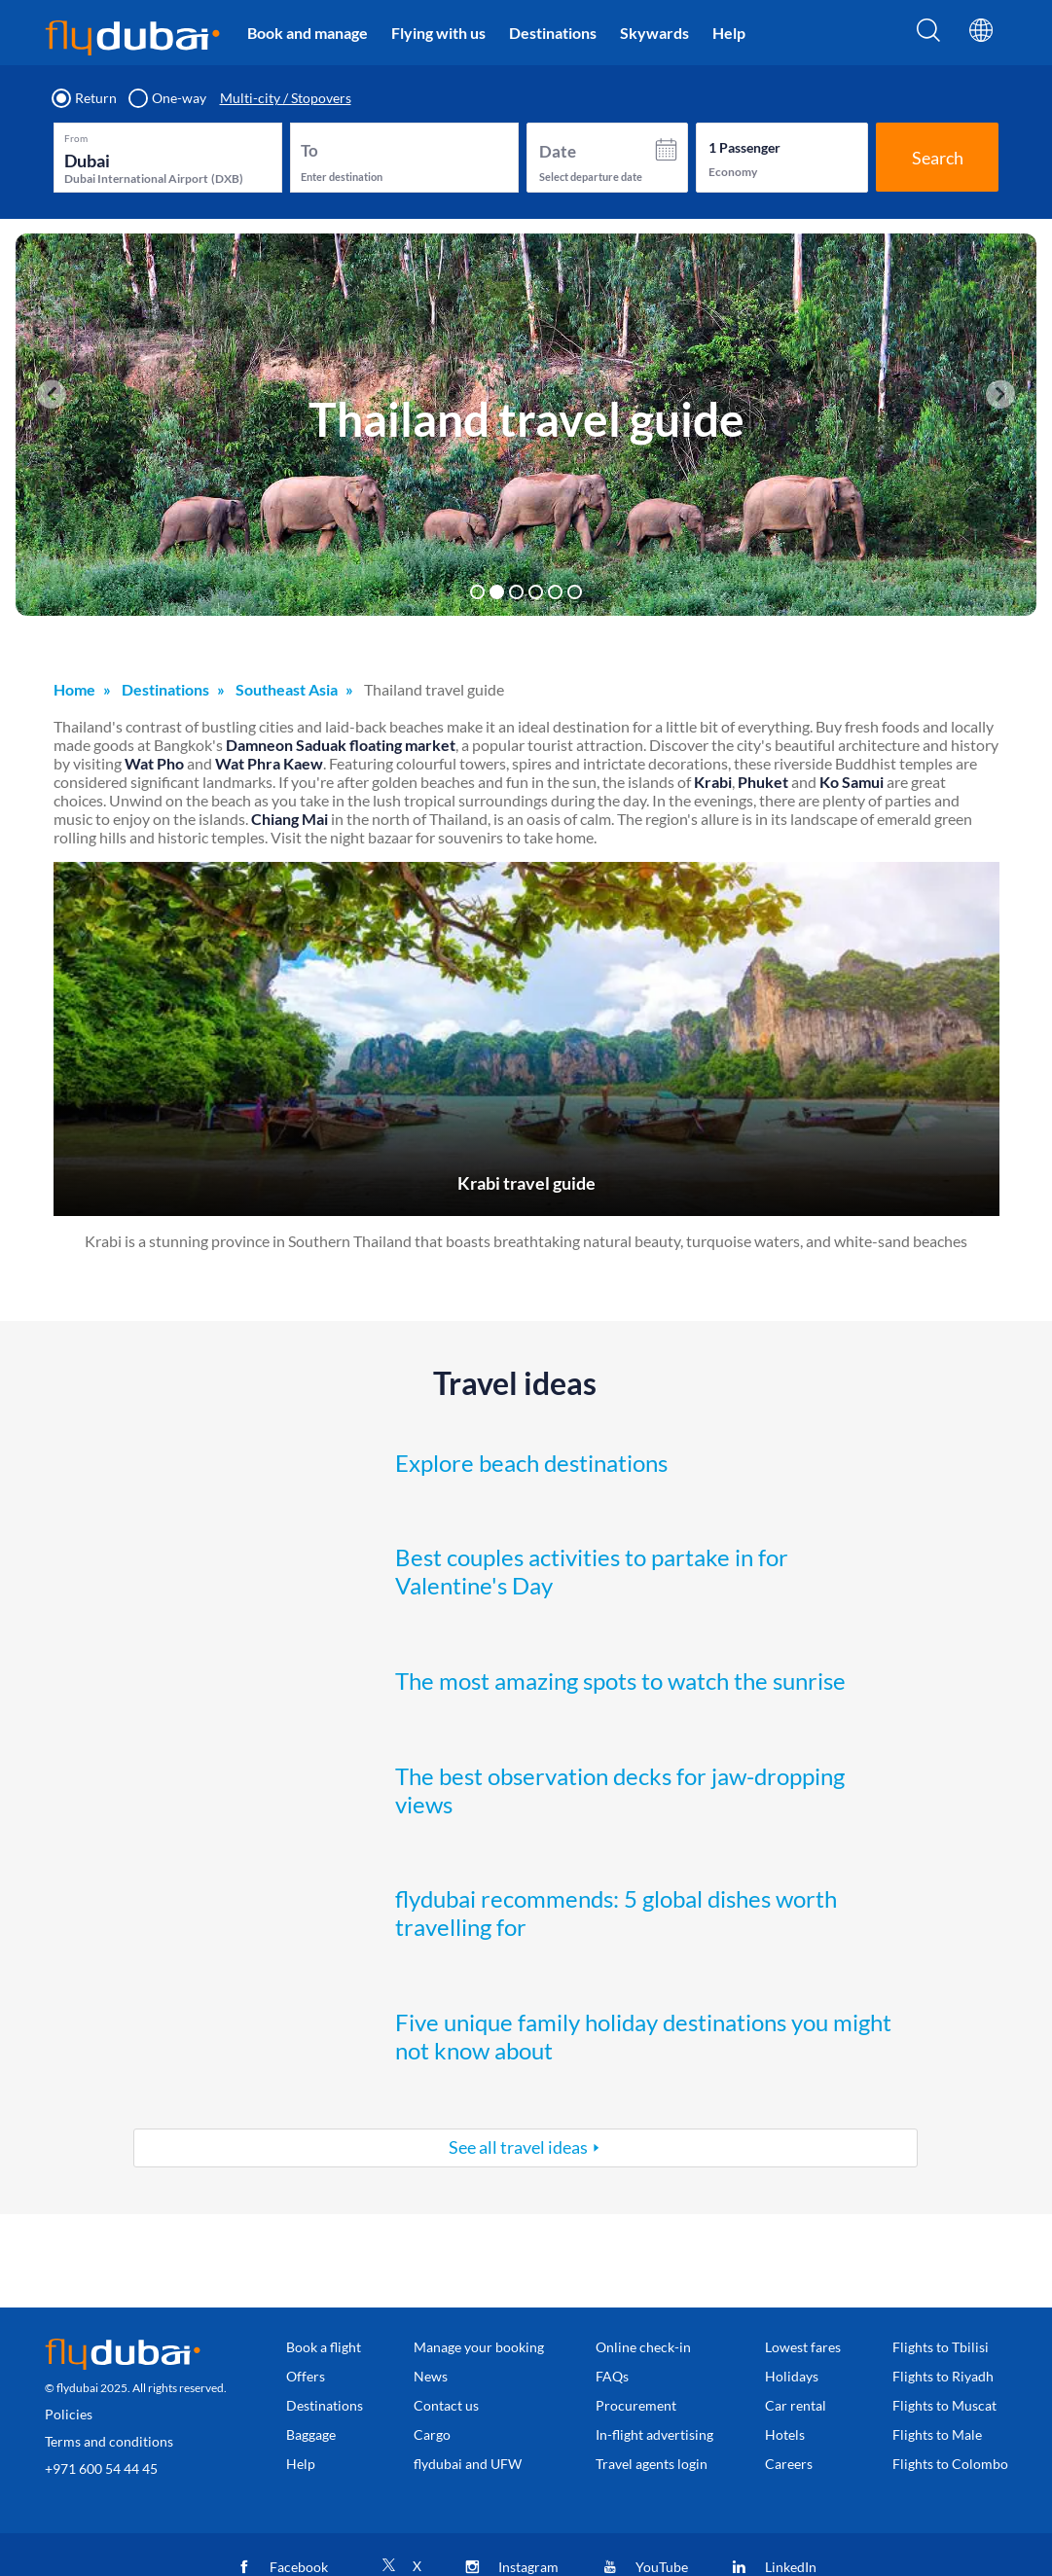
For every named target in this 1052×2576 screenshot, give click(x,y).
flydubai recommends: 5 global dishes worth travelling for (616, 1912)
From (76, 138)
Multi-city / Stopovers (285, 98)
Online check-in (643, 2347)
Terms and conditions (109, 2441)
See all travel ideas (518, 2147)
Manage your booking (479, 2347)
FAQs (612, 2376)
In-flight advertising (654, 2434)
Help (728, 32)
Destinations (553, 32)
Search (937, 157)
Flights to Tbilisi (940, 2347)
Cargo (432, 2434)
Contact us (446, 2405)
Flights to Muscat (944, 2405)
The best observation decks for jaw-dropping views (620, 1790)
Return (85, 98)
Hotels (785, 2434)
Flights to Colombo (950, 2463)
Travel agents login (651, 2463)
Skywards (654, 32)
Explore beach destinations (531, 1463)
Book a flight (323, 2347)
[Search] (928, 36)
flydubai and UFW (468, 2463)
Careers (789, 2463)
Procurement (636, 2405)
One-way (168, 98)
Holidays (791, 2376)
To (309, 150)
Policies (68, 2414)
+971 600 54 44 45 (101, 2468)
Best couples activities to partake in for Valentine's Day (591, 1571)
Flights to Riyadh (943, 2376)
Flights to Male (937, 2434)
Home (74, 689)
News (431, 2376)
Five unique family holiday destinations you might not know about (643, 2036)
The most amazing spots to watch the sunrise (620, 1680)
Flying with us (438, 32)
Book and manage (307, 32)
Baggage (311, 2434)
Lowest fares (803, 2347)
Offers (305, 2376)
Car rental (795, 2405)
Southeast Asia (287, 689)
